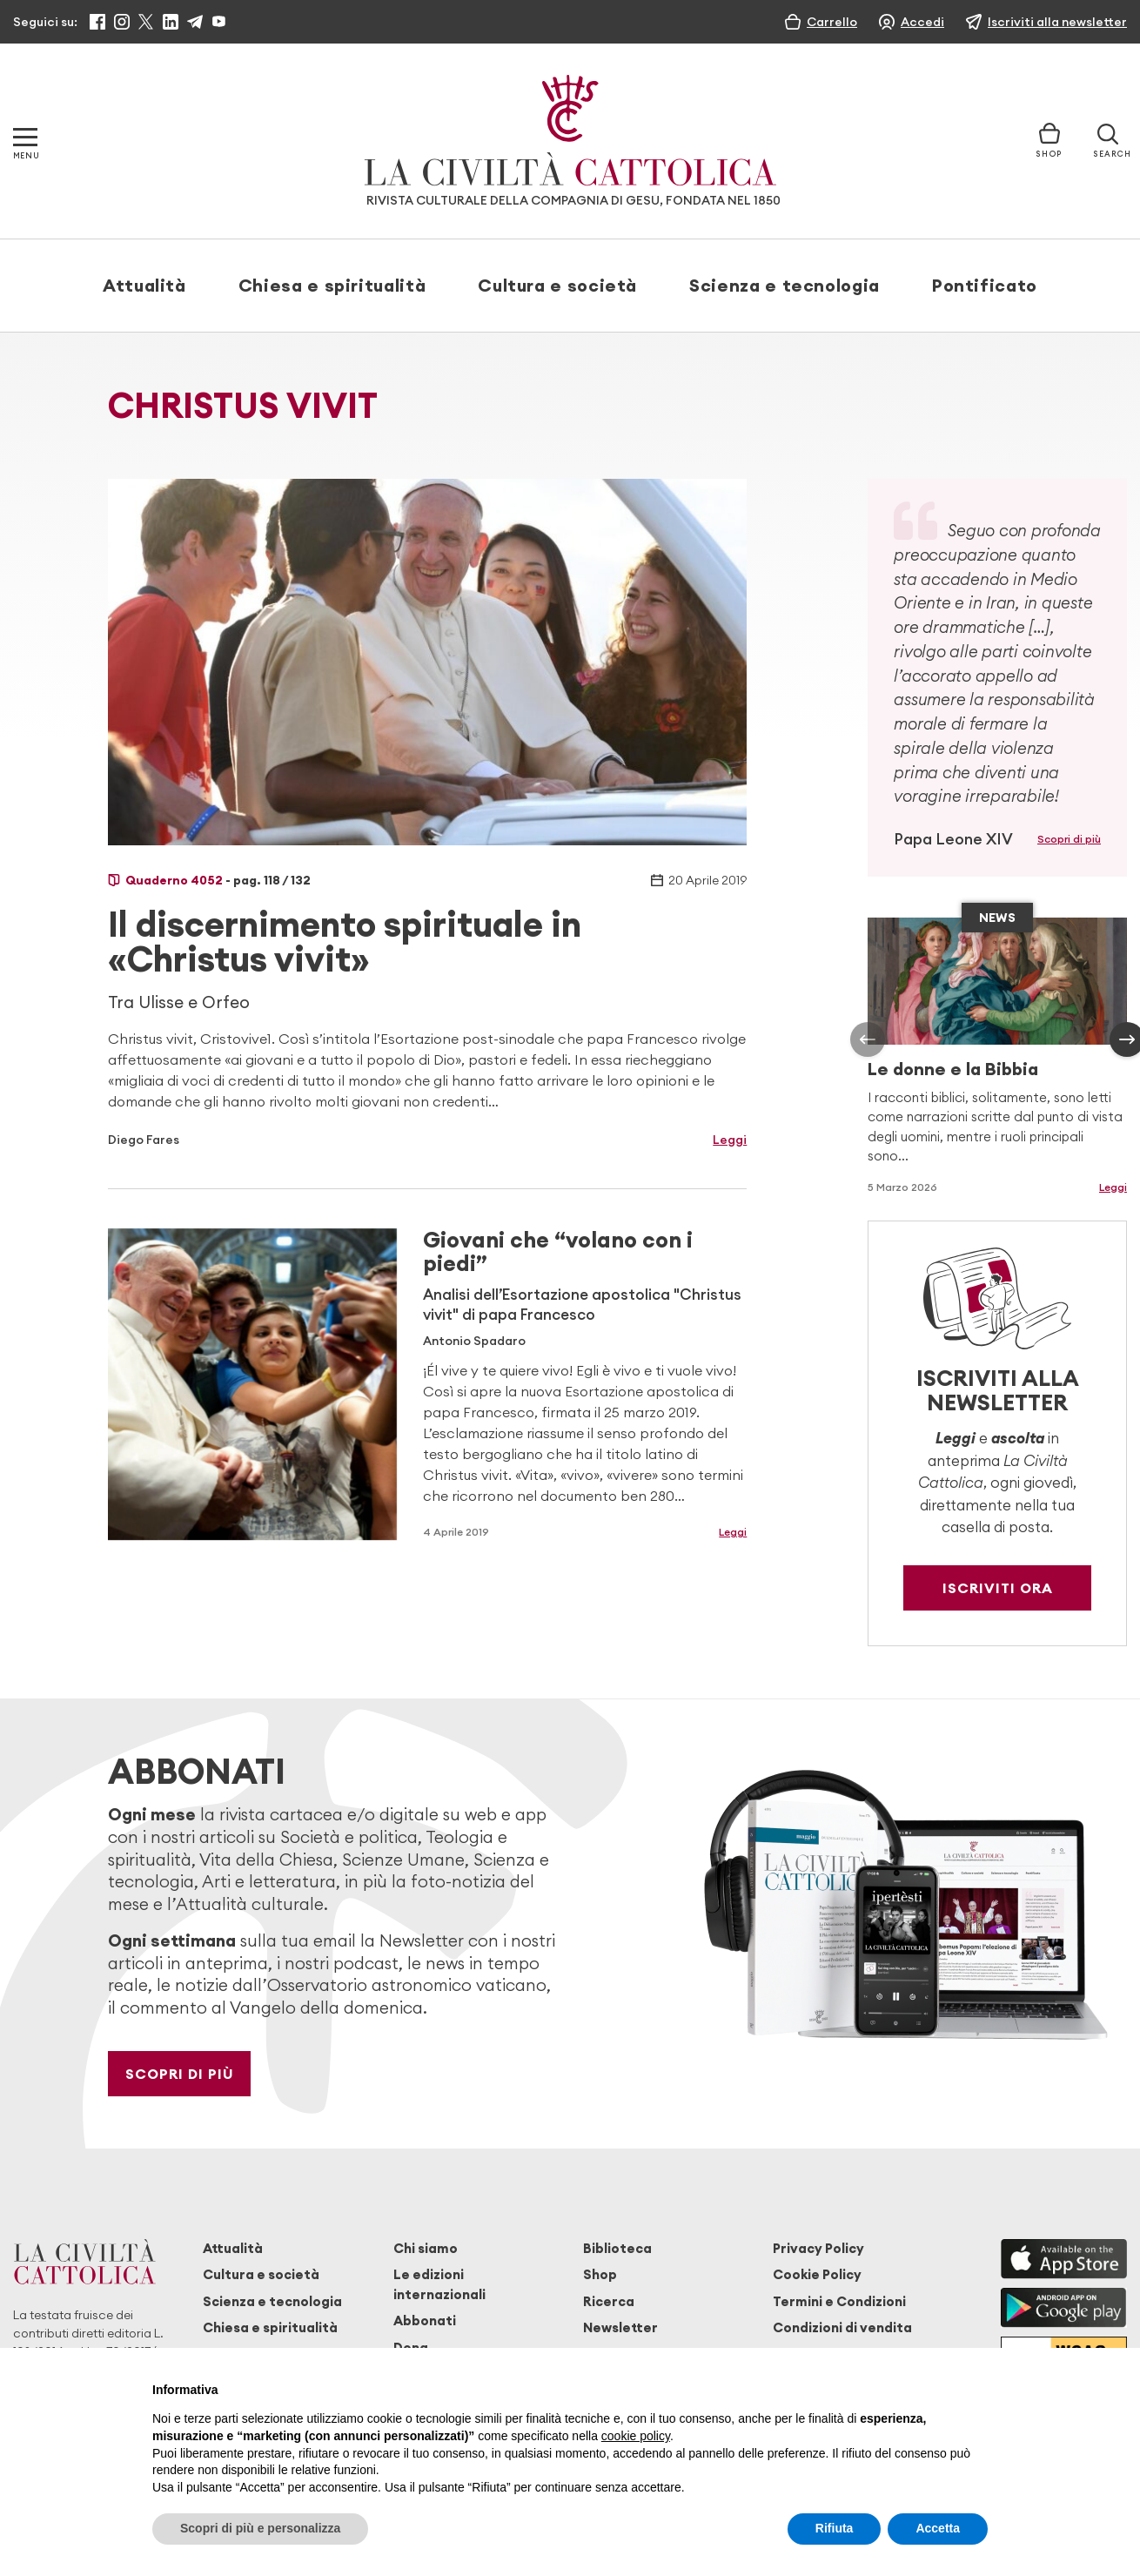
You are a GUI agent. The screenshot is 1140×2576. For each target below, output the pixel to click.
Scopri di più (1069, 838)
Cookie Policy (817, 2274)
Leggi (730, 1139)
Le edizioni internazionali (439, 2284)
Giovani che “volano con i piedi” (558, 1251)
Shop (600, 2274)
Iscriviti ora (997, 1588)
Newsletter (620, 2327)
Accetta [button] (937, 2528)
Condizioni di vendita (842, 2327)
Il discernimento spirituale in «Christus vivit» (344, 941)
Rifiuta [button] (834, 2528)
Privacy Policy (818, 2248)
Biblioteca (617, 2248)
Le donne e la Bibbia (953, 1068)
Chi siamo (425, 2248)
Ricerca (608, 2301)
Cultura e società (557, 285)
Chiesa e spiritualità (332, 285)
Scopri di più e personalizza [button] (260, 2528)
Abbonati (424, 2320)
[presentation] (867, 1039)
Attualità (144, 285)
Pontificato (984, 285)
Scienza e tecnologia (784, 285)
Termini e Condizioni (839, 2301)
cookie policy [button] (635, 2436)
